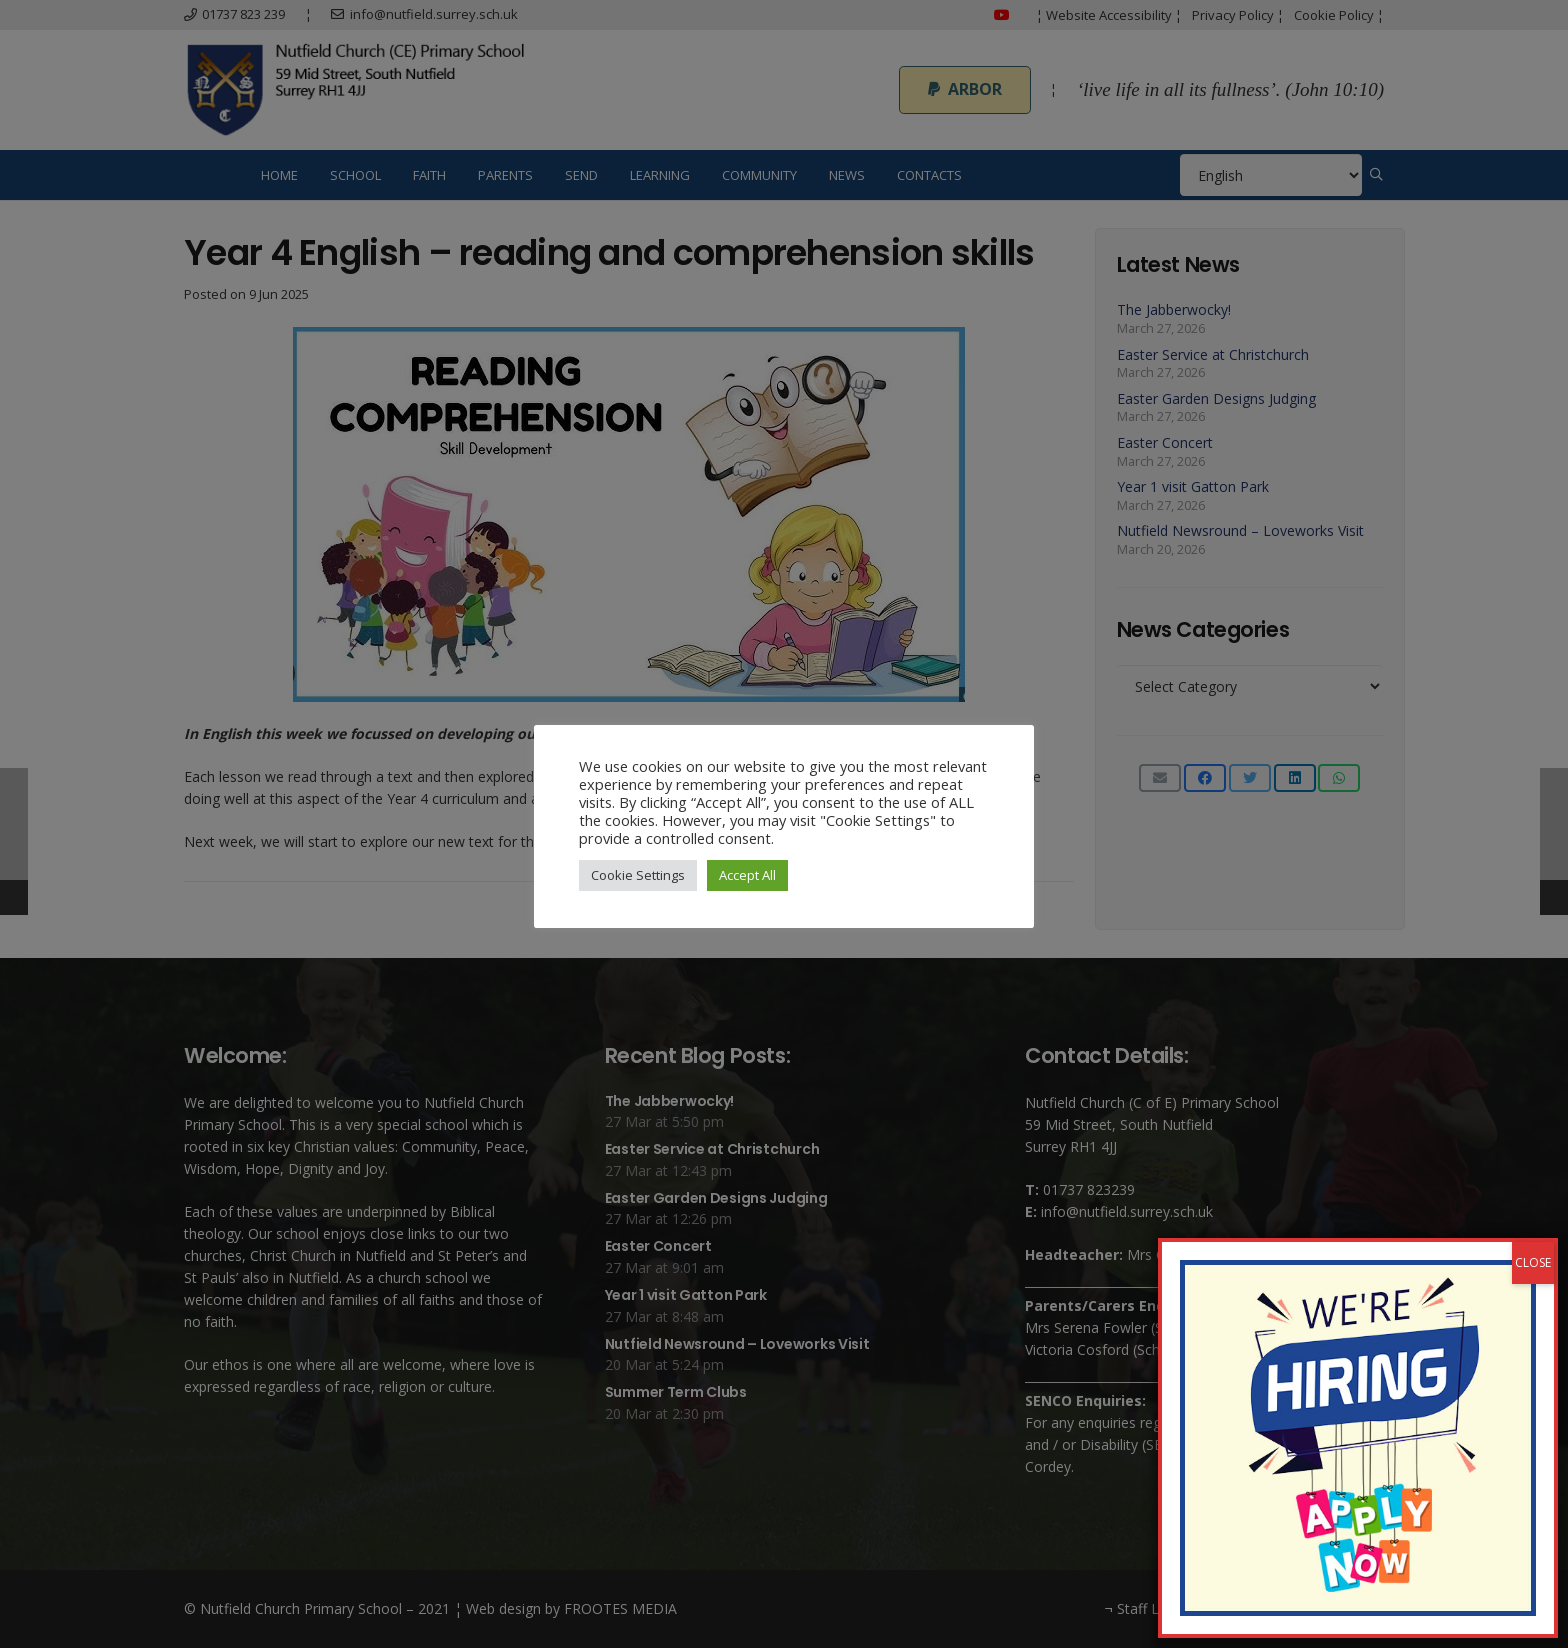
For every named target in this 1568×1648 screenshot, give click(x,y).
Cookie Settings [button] (638, 875)
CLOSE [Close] (1533, 1262)
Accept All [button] (747, 875)
